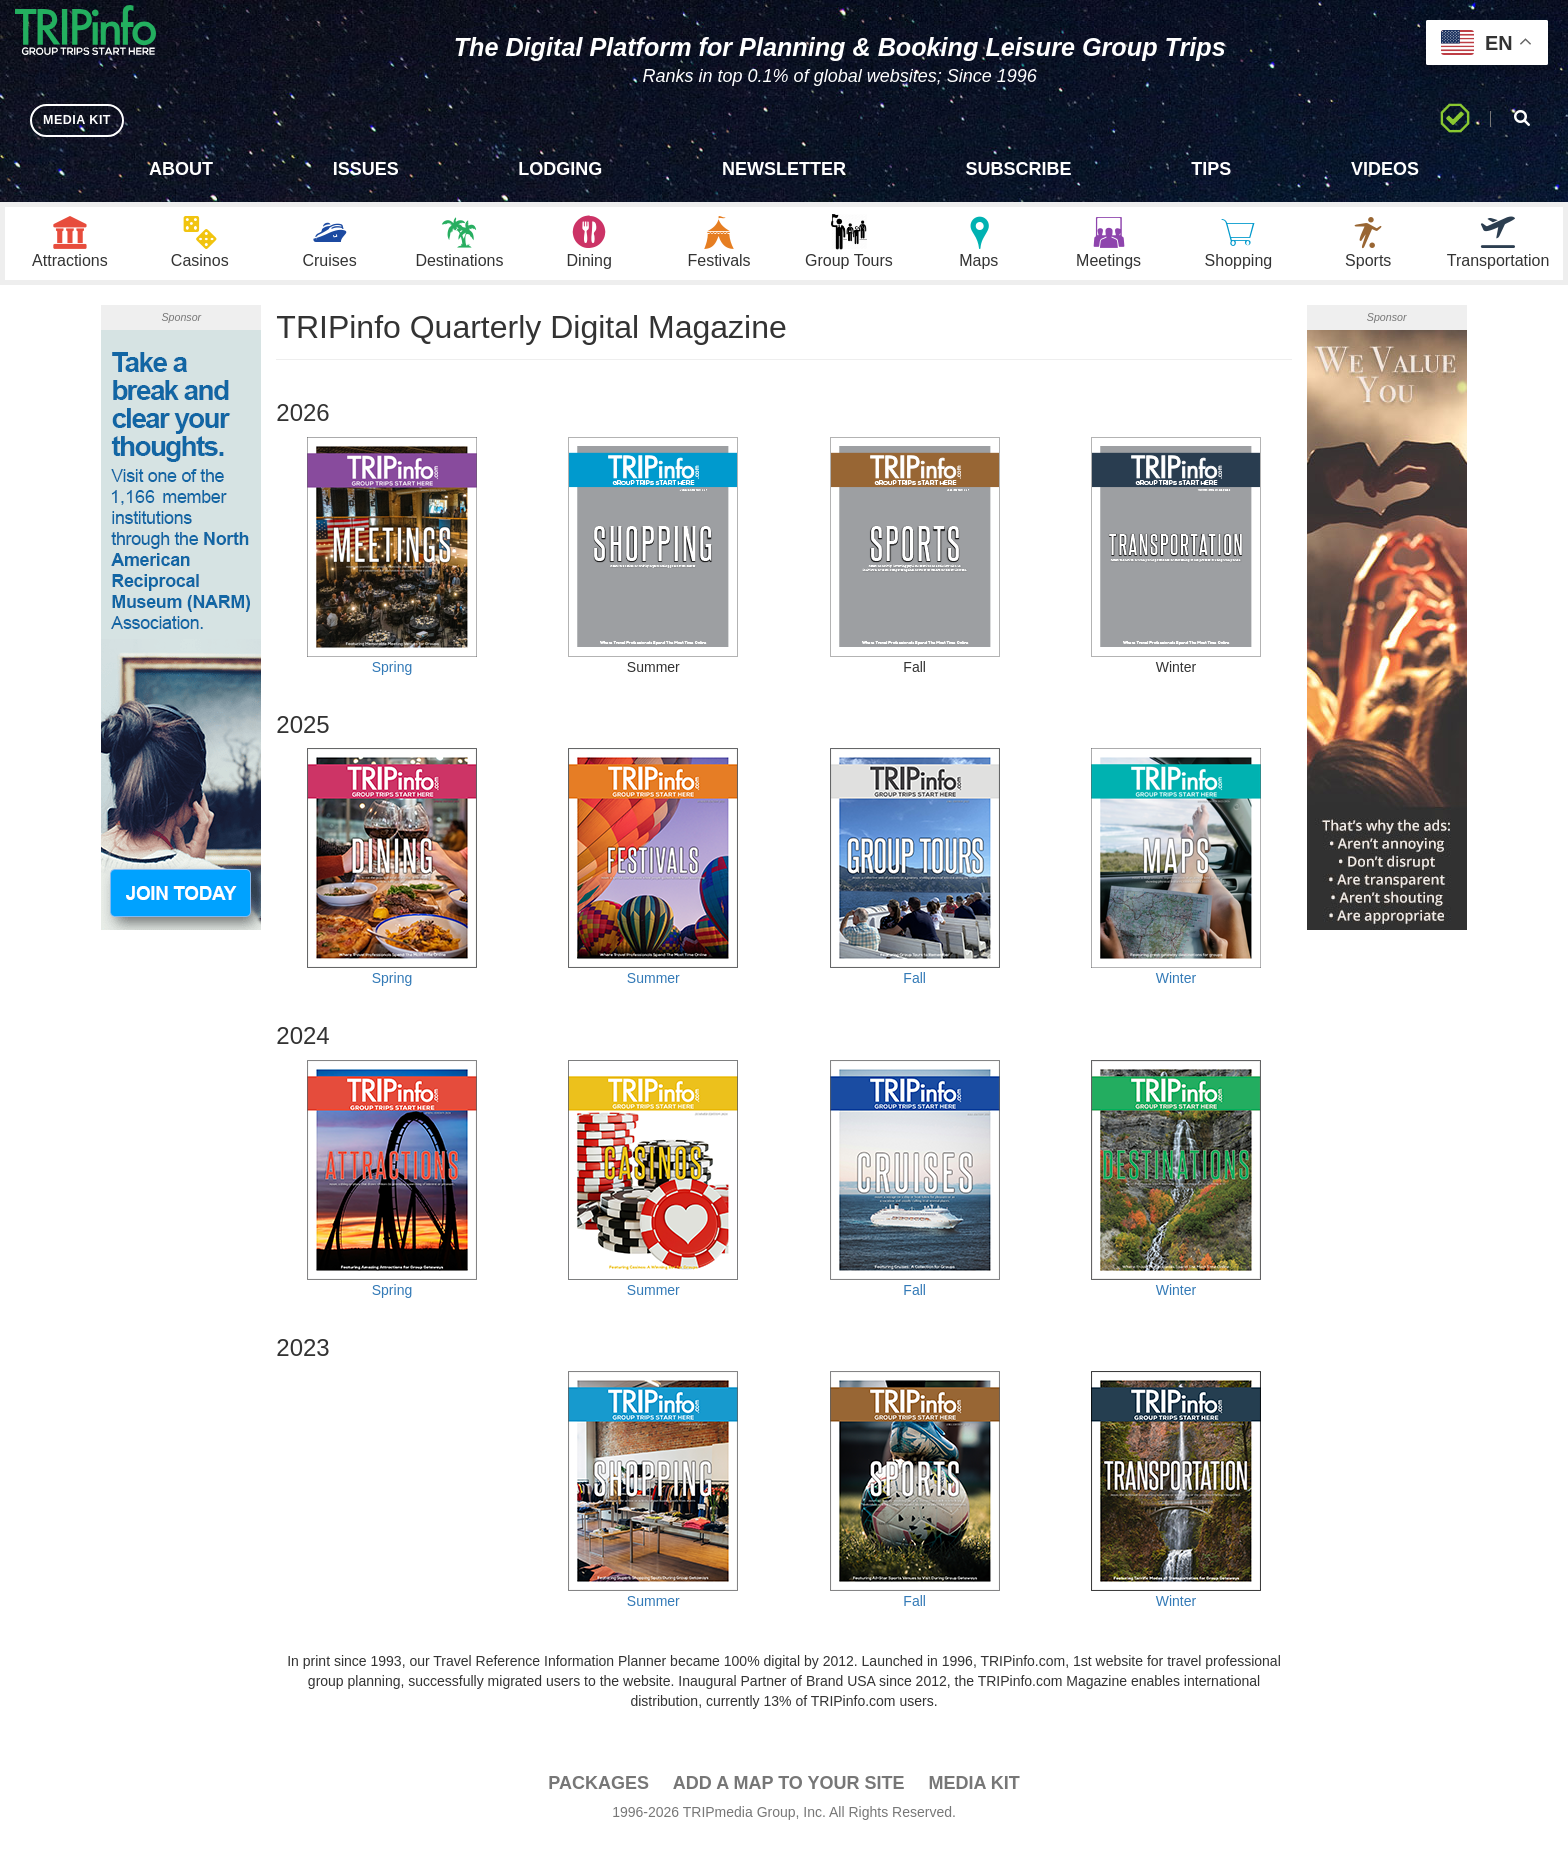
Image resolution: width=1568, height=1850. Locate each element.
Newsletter (784, 169)
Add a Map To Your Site (789, 1791)
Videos (1385, 169)
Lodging (560, 169)
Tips (1211, 169)
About (181, 169)
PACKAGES (598, 1791)
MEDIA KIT (81, 119)
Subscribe (1019, 169)
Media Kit (973, 1791)
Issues (366, 169)
